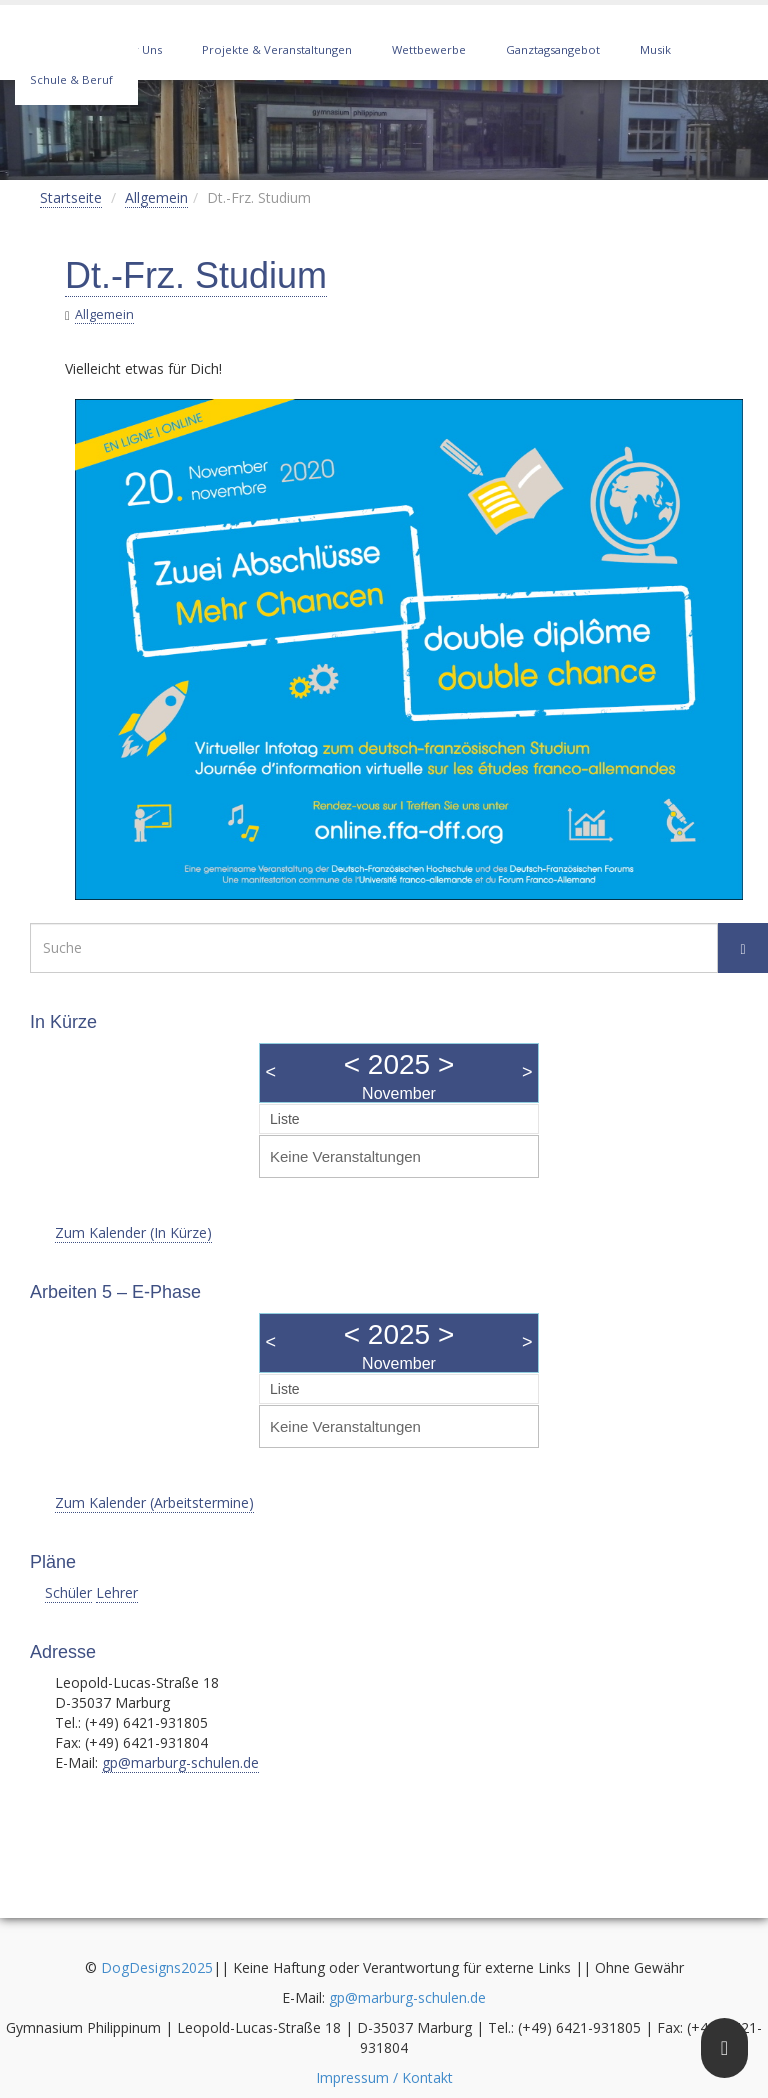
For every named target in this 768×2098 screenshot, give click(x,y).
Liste (285, 1119)
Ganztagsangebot (553, 49)
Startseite (71, 197)
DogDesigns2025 (157, 1967)
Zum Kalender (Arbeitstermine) (154, 1502)
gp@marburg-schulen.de (180, 1762)
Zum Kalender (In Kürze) (133, 1232)
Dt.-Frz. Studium (196, 275)
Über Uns (137, 49)
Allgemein (156, 197)
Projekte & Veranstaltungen (277, 49)
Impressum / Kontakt (384, 2077)
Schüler (68, 1592)
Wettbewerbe (429, 49)
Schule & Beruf (71, 79)
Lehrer (117, 1592)
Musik (655, 49)
